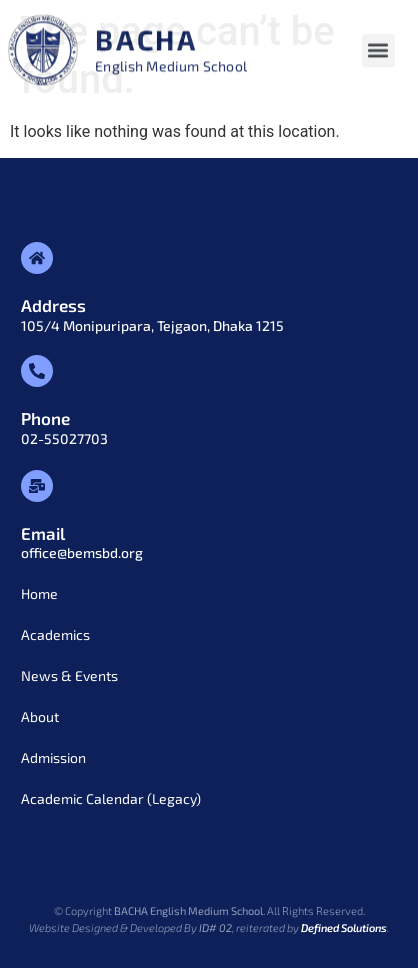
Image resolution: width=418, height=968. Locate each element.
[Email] (37, 486)
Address (53, 305)
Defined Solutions (344, 927)
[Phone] (37, 371)
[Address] (37, 258)
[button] (378, 53)
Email (43, 533)
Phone (45, 418)
